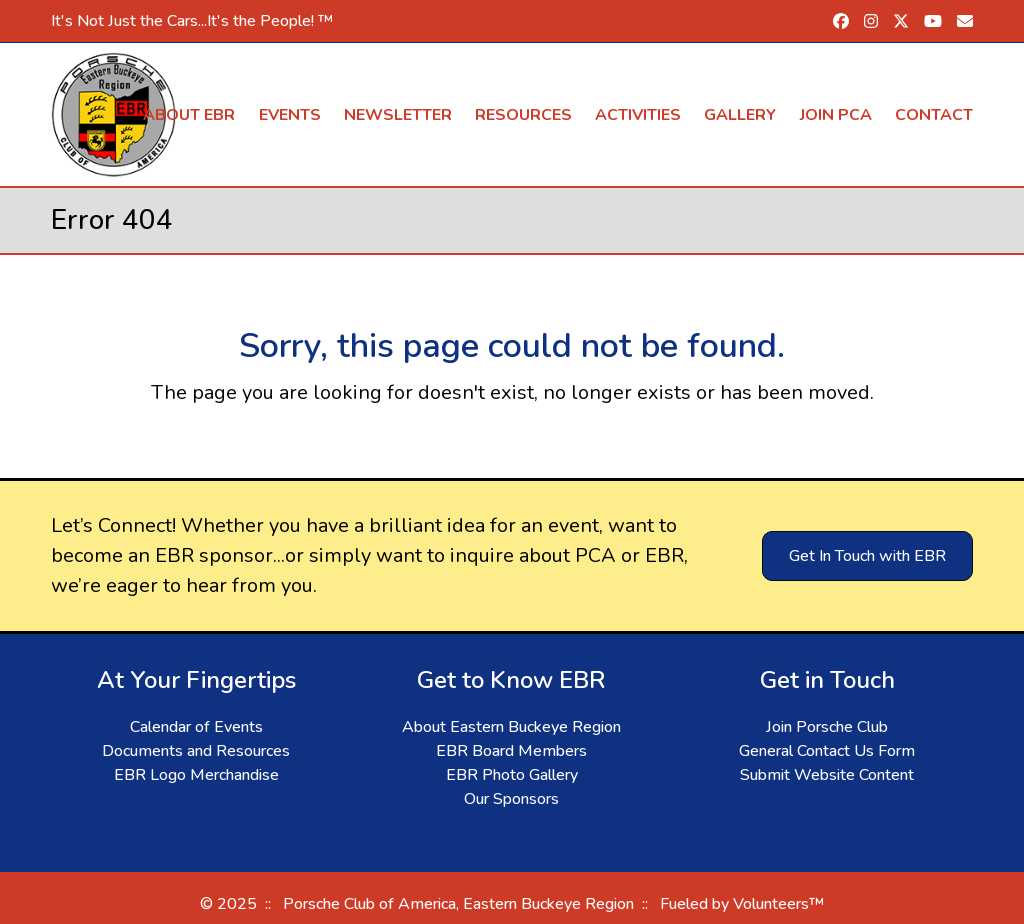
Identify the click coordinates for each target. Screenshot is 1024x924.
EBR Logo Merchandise (196, 775)
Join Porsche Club (827, 727)
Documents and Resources (196, 751)
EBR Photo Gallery (512, 775)
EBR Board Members (511, 751)
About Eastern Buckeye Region (511, 727)
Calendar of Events (196, 727)
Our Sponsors (511, 799)
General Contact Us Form (827, 751)
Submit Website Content (827, 775)
